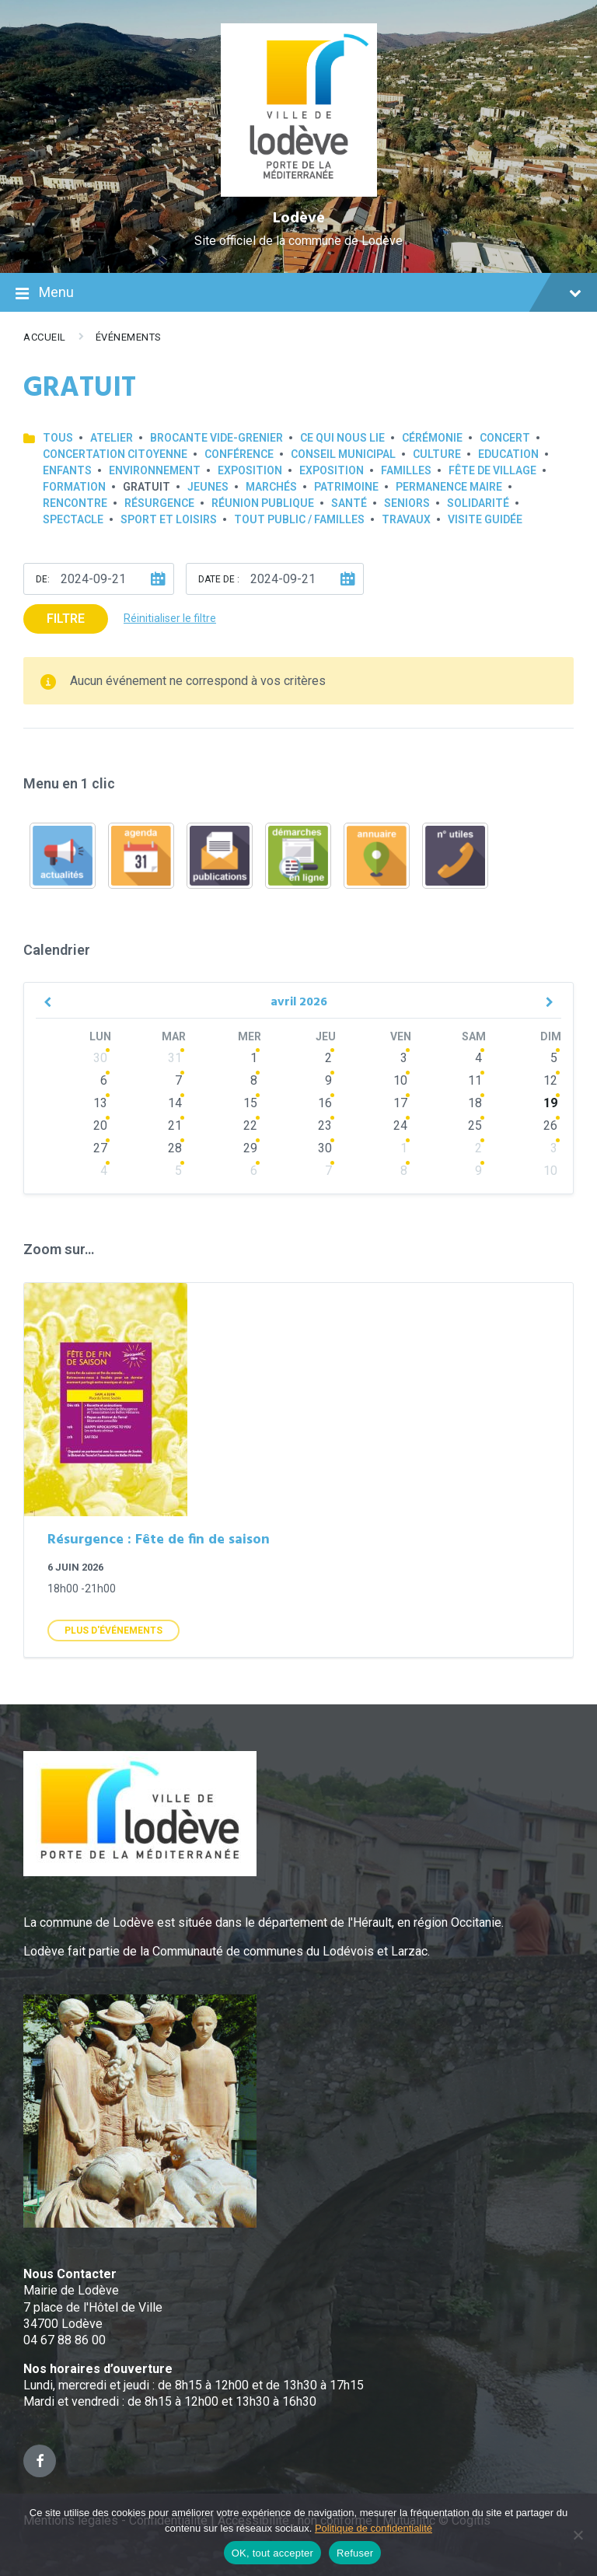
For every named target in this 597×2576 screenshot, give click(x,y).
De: (43, 579)
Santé (349, 503)
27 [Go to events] (100, 1148)
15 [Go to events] (250, 1103)
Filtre (66, 618)
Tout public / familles (299, 519)
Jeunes (208, 487)
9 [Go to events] (328, 1080)
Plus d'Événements (113, 1630)
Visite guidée (485, 519)
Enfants (67, 470)
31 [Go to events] (175, 1057)
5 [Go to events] (178, 1170)
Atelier (111, 438)
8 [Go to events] (253, 1080)
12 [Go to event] (550, 1080)
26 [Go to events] (550, 1125)
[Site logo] (299, 192)
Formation (74, 487)
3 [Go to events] (403, 1057)
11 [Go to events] (475, 1080)
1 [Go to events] (253, 1057)
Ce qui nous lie (342, 438)
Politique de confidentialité (373, 2528)
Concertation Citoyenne (115, 454)
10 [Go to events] (400, 1080)
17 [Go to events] (400, 1103)
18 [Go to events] (475, 1103)
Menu (298, 294)
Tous (58, 438)
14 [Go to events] (175, 1103)
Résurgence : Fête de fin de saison (158, 1540)
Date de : (218, 579)
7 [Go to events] (178, 1080)
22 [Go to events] (250, 1125)
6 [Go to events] (103, 1080)
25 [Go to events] (475, 1125)
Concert (505, 438)
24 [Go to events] (400, 1125)
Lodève (299, 218)
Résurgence (159, 503)
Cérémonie (432, 438)
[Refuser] (577, 2535)
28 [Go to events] (175, 1148)
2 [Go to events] (328, 1057)
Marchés (271, 487)
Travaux (406, 519)
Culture (437, 454)
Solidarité (478, 503)
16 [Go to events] (325, 1103)
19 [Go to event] (550, 1103)
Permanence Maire (449, 487)
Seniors (407, 503)
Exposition (250, 470)
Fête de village (492, 470)
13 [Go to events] (100, 1103)
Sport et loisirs (168, 519)
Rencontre (75, 503)
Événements (129, 337)
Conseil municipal (343, 454)
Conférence (239, 454)
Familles (406, 470)
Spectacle (73, 519)
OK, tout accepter (272, 2553)
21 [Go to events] (175, 1125)
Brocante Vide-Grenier (216, 438)
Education (508, 454)
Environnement (155, 470)
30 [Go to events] (100, 1057)
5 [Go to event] (553, 1057)
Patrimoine (346, 487)
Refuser (355, 2553)
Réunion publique (262, 503)
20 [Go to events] (100, 1125)
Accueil (44, 337)
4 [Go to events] (478, 1057)
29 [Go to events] (250, 1148)
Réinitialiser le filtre (170, 618)
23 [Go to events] (325, 1125)
